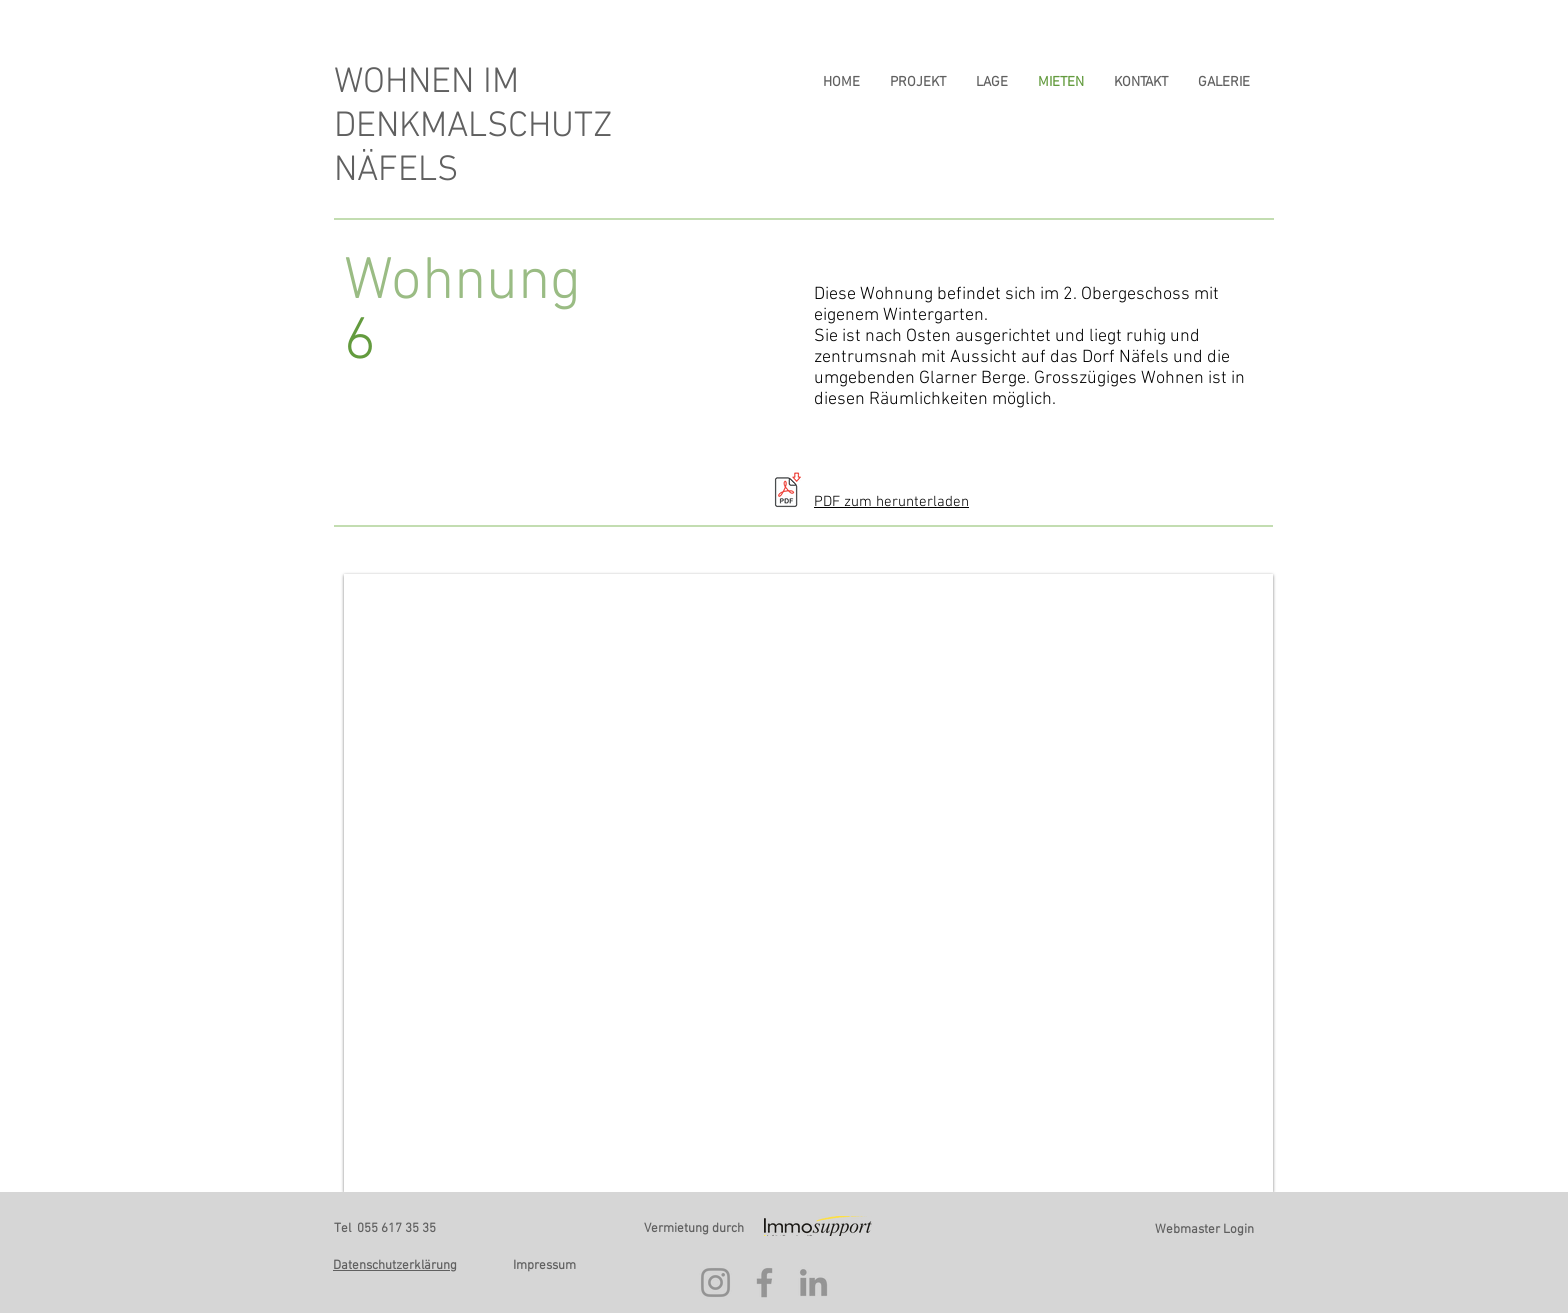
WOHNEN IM (426, 83)
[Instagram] (715, 1282)
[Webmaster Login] (1204, 1230)
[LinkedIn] (813, 1282)
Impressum (544, 1266)
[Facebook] (764, 1282)
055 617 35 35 (396, 1229)
